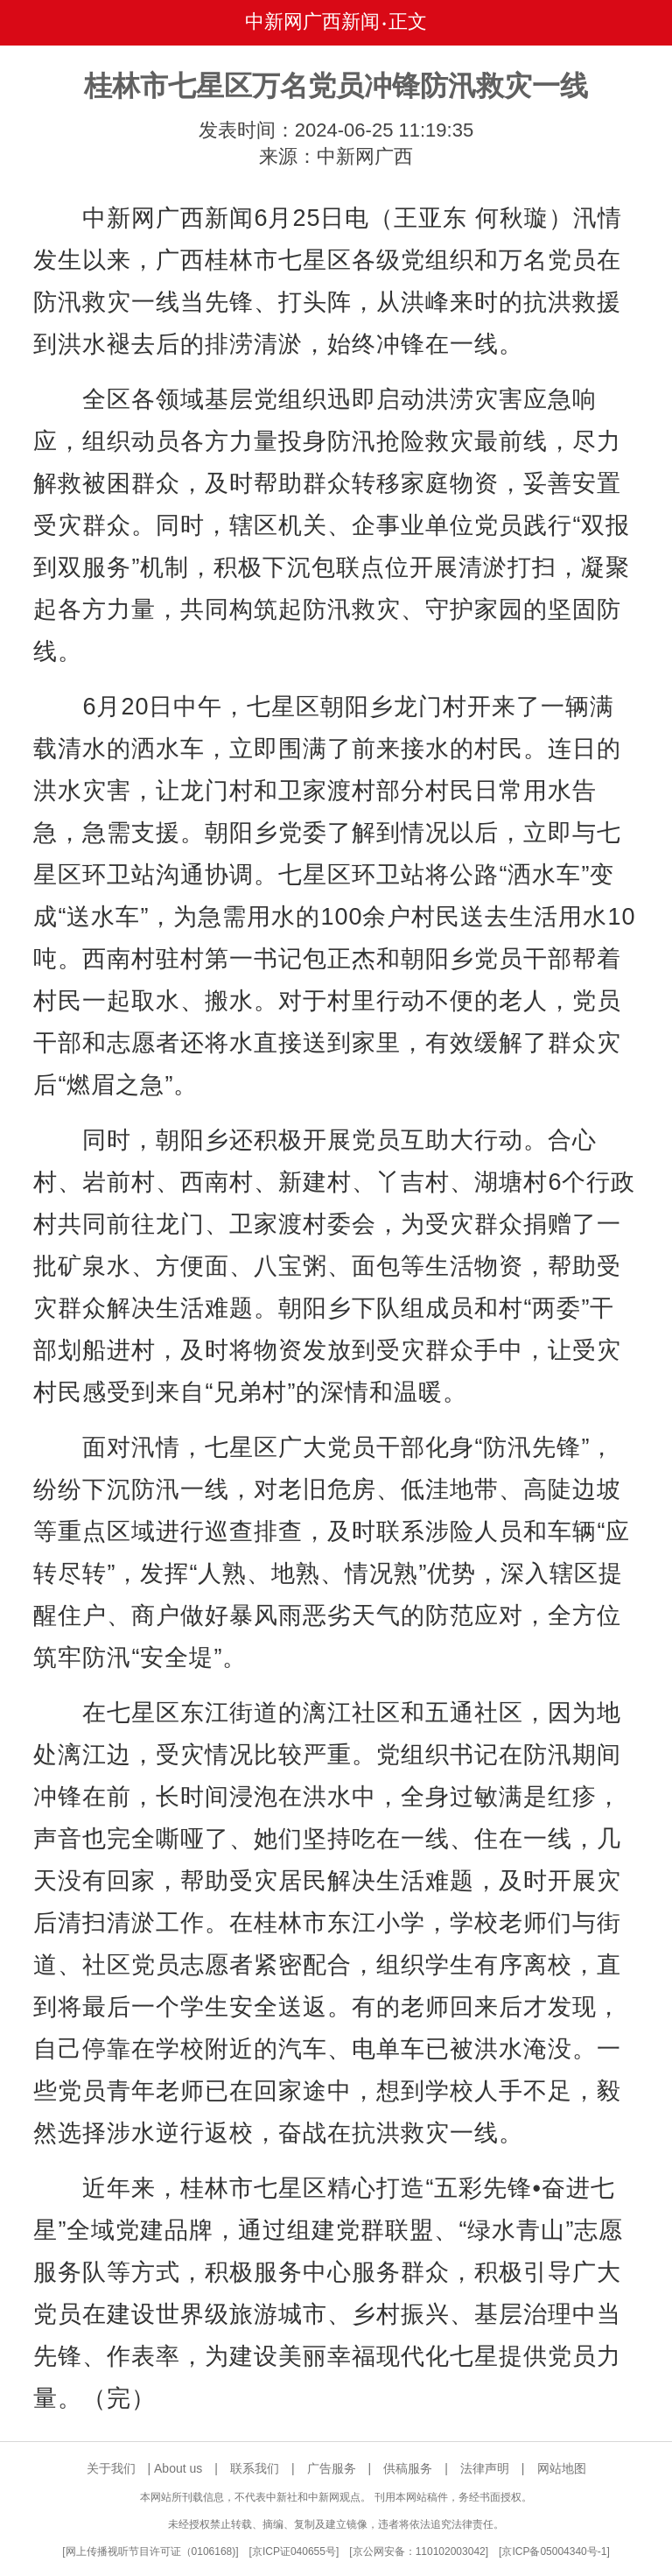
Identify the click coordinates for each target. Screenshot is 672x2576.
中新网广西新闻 (312, 21)
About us (178, 2468)
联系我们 (254, 2468)
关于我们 (111, 2468)
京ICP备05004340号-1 (553, 2551)
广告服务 (331, 2468)
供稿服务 (407, 2468)
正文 (407, 21)
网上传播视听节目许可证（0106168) (151, 2551)
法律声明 (484, 2468)
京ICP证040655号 (294, 2551)
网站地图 (561, 2468)
